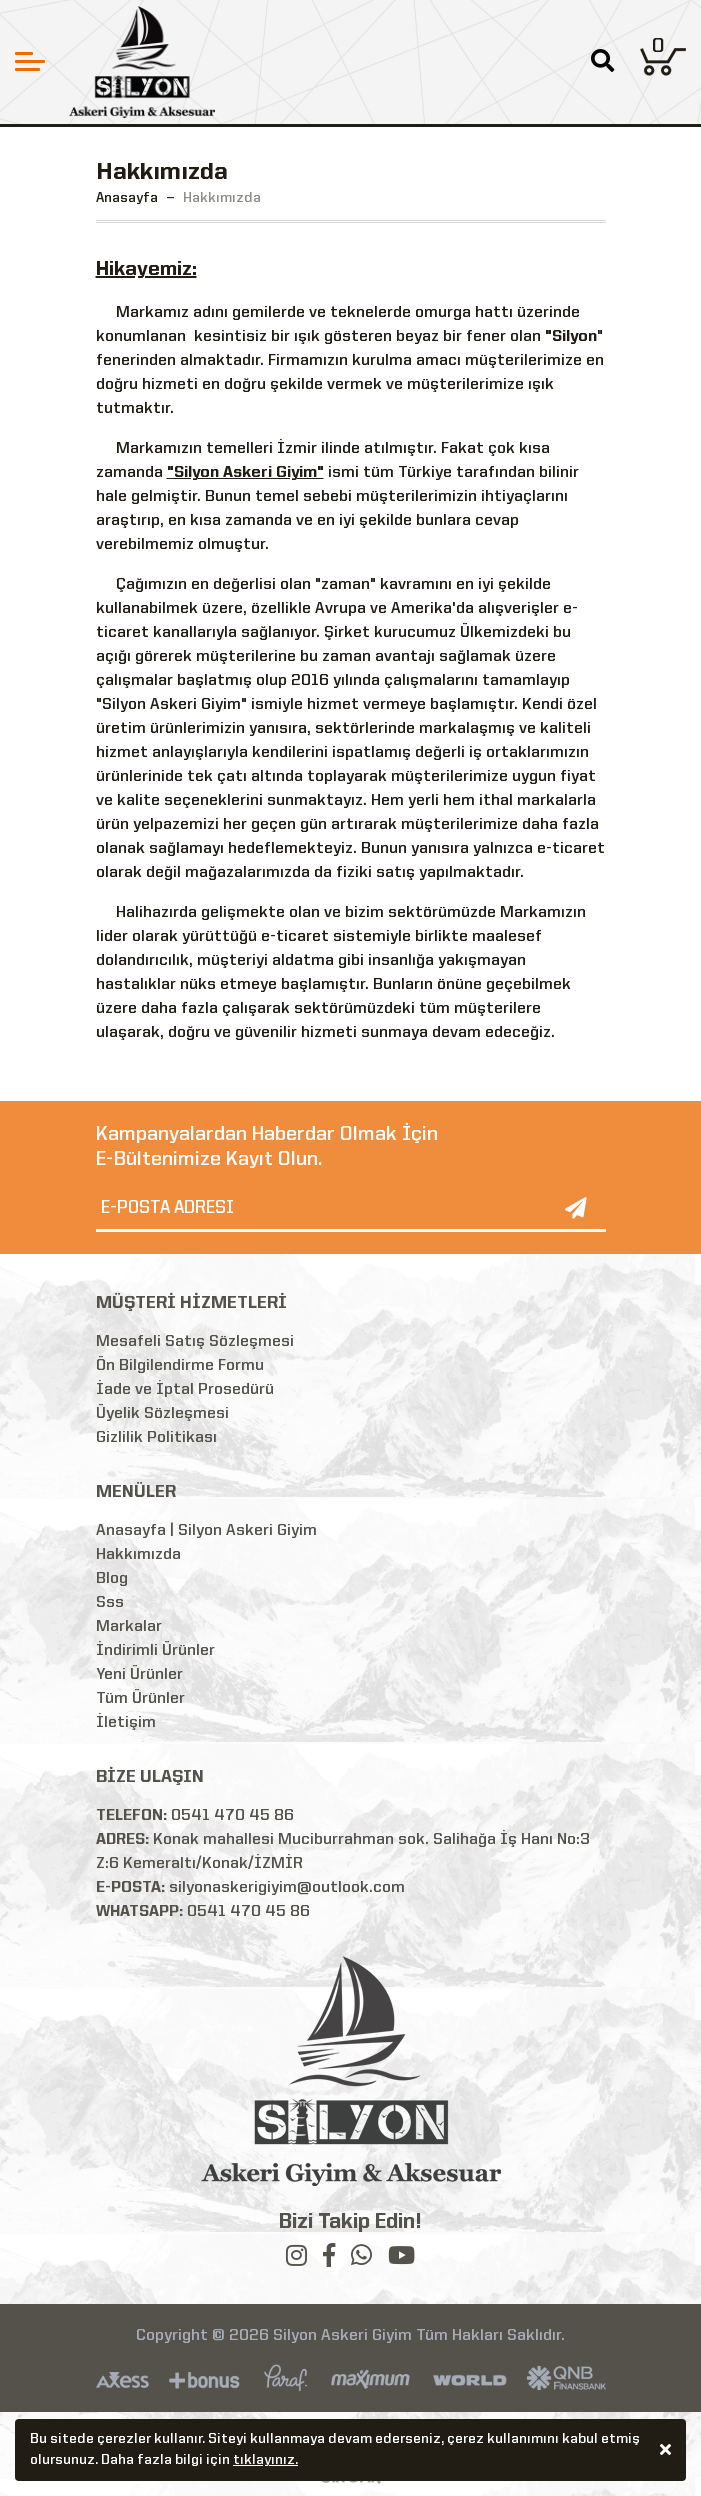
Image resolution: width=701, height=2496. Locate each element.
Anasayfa (127, 198)
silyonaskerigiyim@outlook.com (287, 1888)
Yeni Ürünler (139, 1675)
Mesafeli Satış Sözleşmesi (195, 1342)
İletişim (126, 1723)
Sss (110, 1603)
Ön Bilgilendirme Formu (180, 1366)
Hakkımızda (138, 1555)
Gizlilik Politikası (156, 1438)
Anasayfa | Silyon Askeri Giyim (206, 1531)
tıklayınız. (265, 2463)
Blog (112, 1579)
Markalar (129, 1627)
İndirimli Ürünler (155, 1651)
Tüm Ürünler (140, 1699)
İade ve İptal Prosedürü (185, 1390)
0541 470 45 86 (232, 1816)
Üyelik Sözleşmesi (162, 1414)
